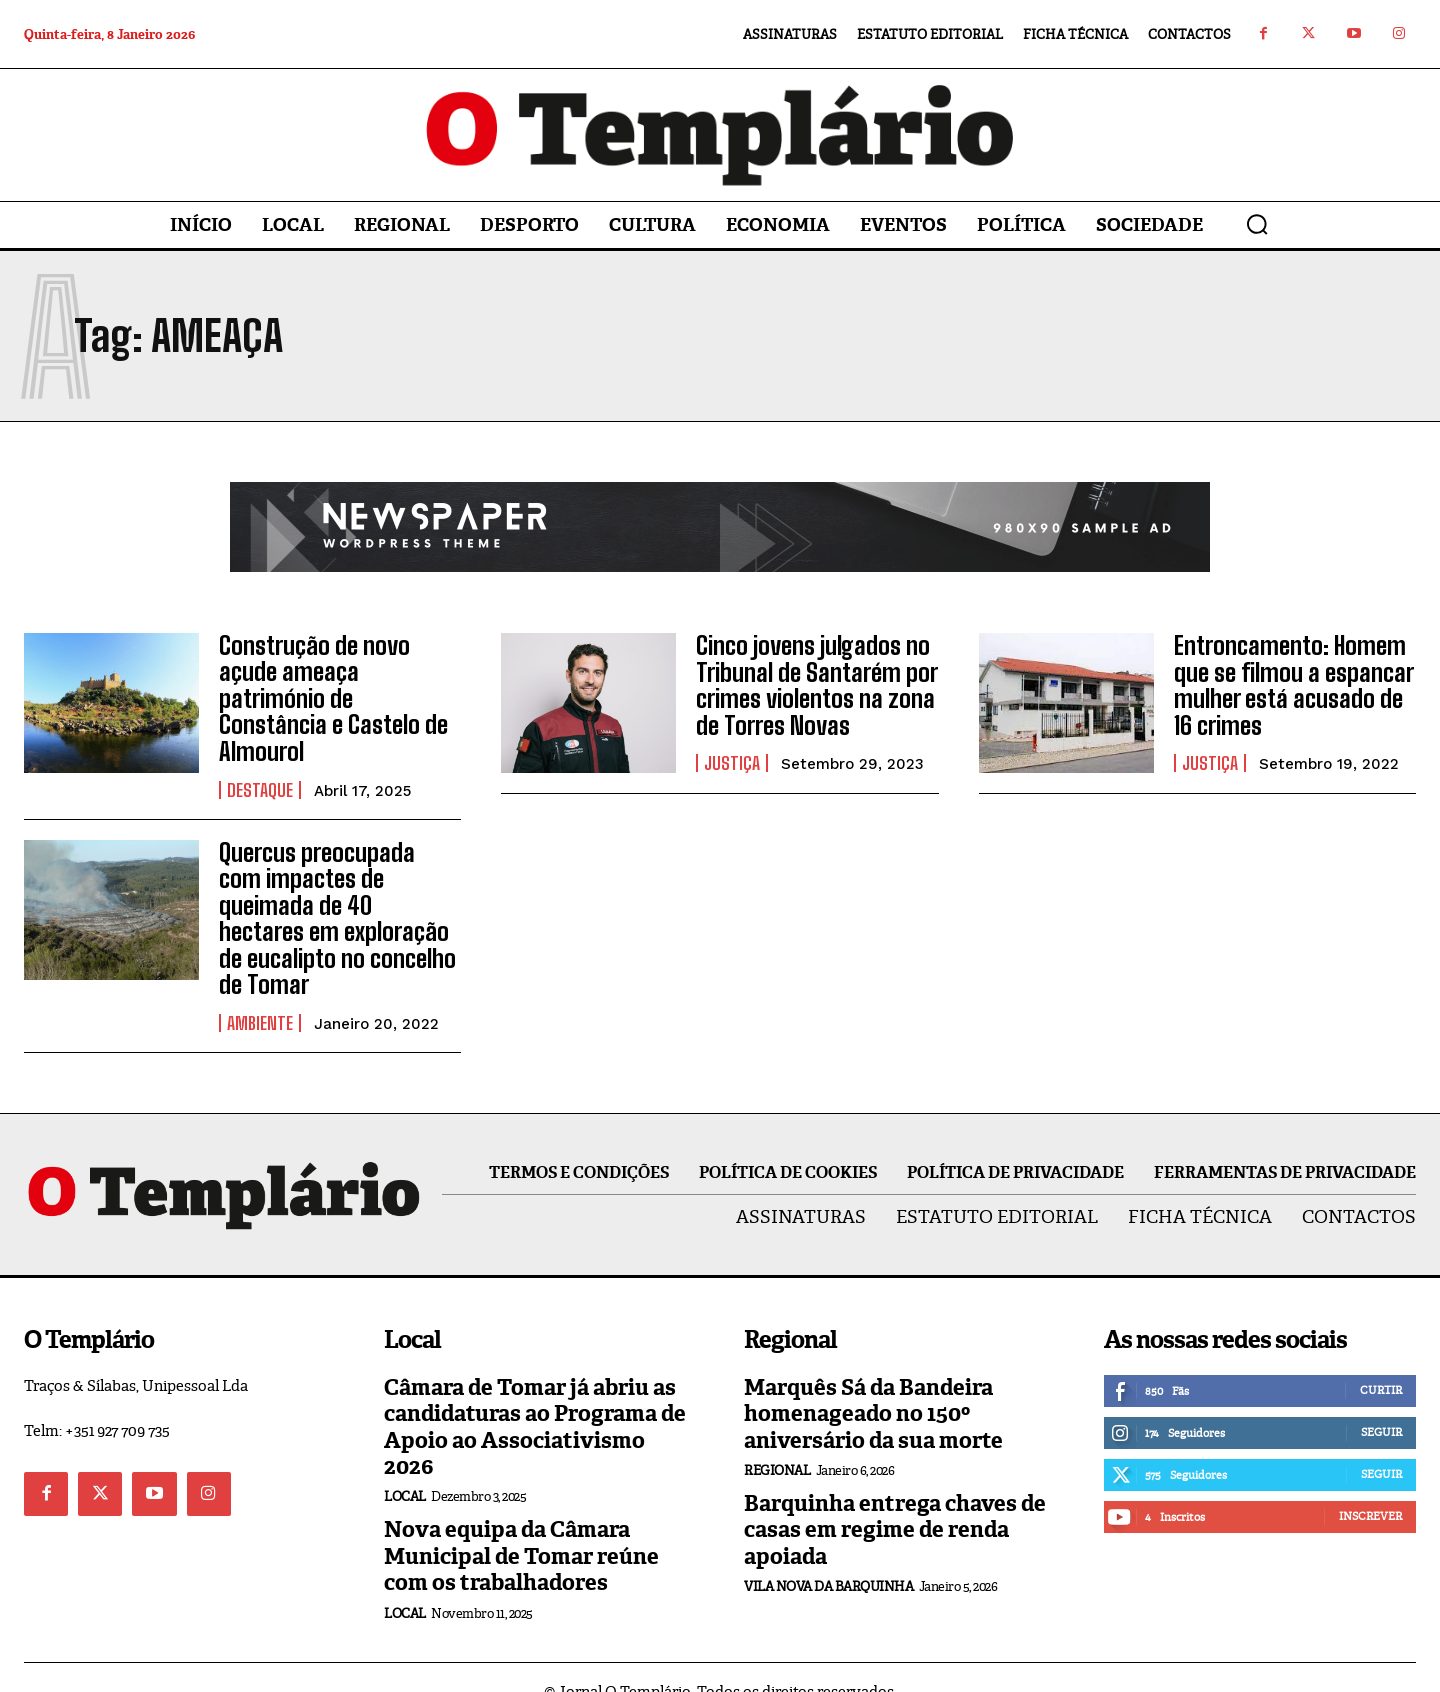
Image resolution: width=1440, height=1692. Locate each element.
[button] (1257, 224)
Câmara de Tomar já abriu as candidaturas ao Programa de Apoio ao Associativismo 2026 (535, 1399)
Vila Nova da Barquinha (828, 1558)
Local (405, 1468)
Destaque (260, 789)
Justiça (732, 763)
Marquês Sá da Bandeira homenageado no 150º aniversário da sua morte (873, 1386)
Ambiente (260, 995)
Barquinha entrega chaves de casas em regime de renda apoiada (895, 1502)
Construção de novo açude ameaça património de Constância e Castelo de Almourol (332, 698)
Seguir (1381, 1404)
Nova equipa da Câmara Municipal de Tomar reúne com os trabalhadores (521, 1528)
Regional (777, 1442)
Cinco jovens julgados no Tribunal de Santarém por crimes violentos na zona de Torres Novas (816, 685)
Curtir (1381, 1362)
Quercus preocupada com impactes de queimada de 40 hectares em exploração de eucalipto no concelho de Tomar (339, 904)
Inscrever (1370, 1488)
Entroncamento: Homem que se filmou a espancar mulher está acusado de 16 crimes (1293, 685)
